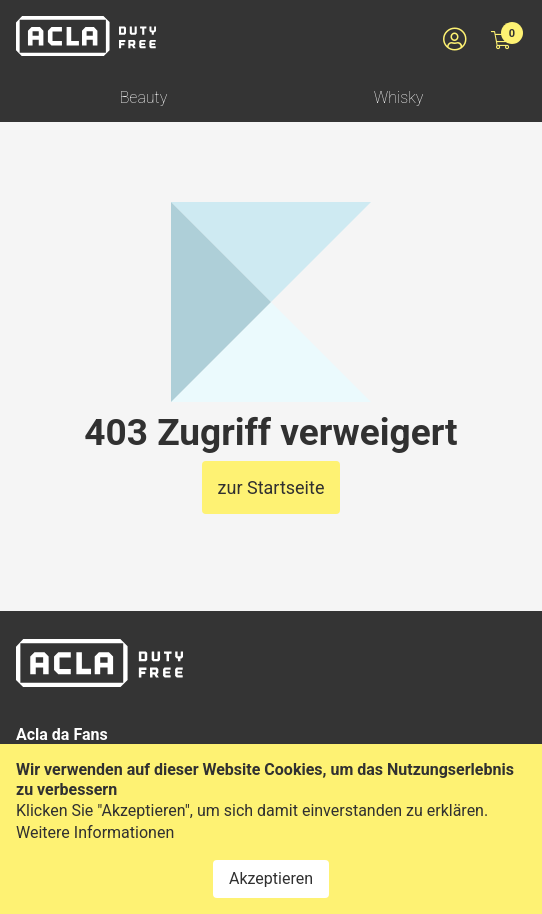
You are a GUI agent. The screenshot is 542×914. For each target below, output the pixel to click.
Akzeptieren (271, 878)
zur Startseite (271, 487)
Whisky (399, 97)
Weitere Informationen (95, 832)
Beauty (144, 97)
